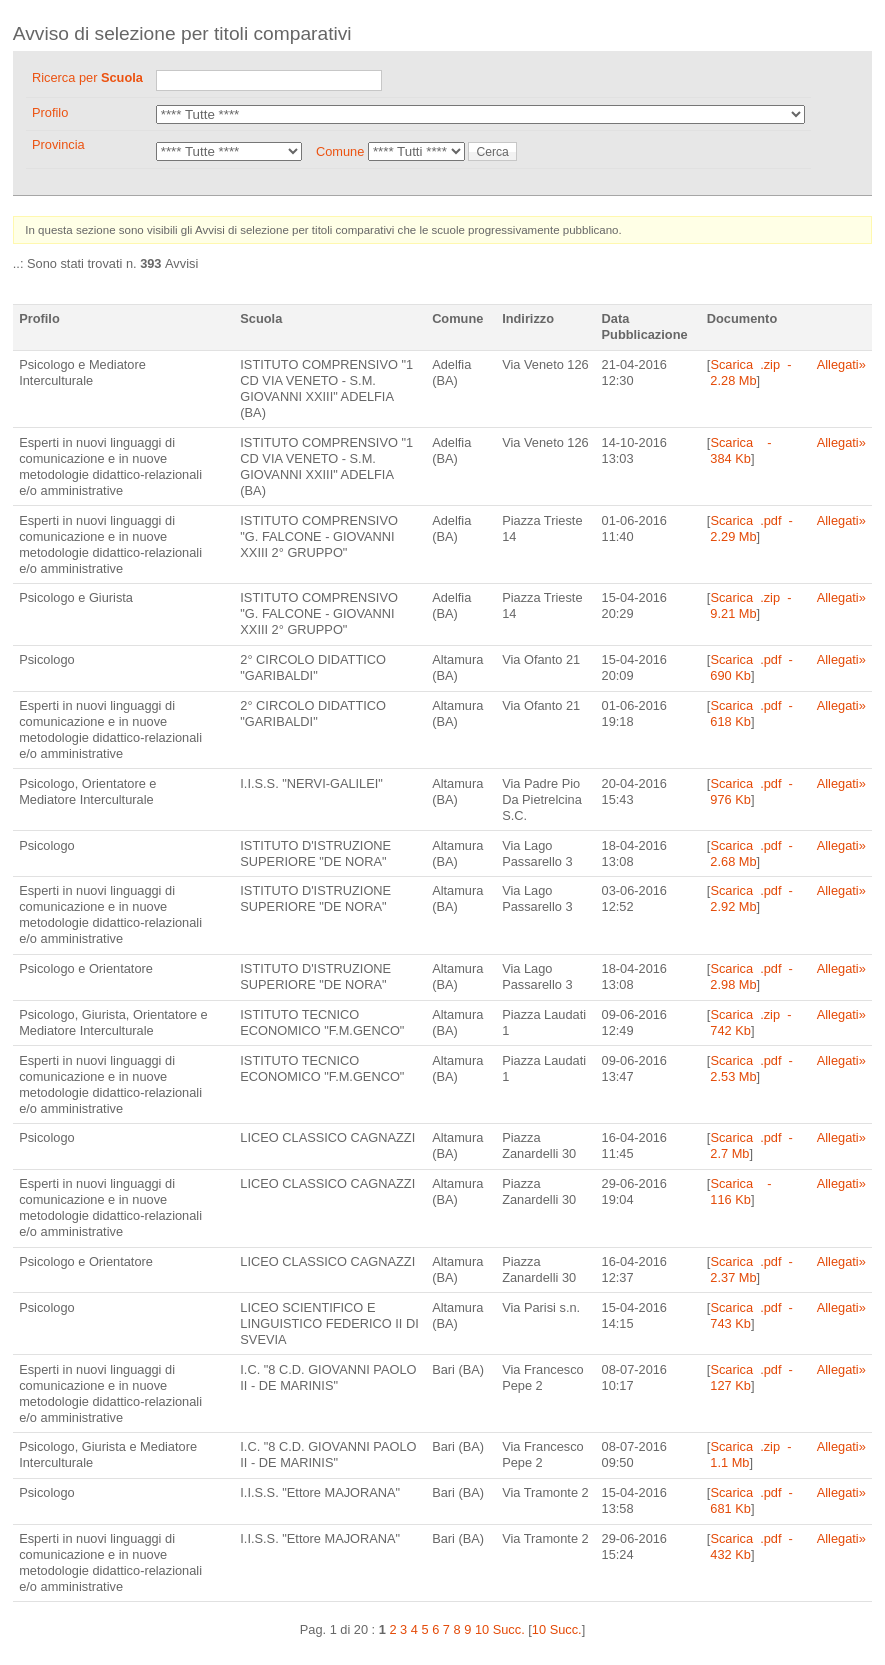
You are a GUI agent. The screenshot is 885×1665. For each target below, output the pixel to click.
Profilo (50, 112)
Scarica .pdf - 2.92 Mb (750, 898)
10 (482, 1629)
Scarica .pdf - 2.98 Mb (750, 976)
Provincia (58, 144)
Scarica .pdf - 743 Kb (750, 1315)
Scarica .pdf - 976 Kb (750, 791)
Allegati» (841, 364)
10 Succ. (557, 1629)
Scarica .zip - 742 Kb (749, 1022)
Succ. (509, 1629)
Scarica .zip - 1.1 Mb (749, 1454)
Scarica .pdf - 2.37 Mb (750, 1269)
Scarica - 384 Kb (739, 450)
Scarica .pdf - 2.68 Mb (750, 853)
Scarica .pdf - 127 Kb (750, 1377)
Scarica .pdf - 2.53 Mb (750, 1068)
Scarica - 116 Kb (739, 1191)
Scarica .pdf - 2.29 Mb (750, 528)
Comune (340, 151)
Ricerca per (87, 77)
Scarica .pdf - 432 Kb (750, 1546)
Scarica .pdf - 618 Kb (750, 713)
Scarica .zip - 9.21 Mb (749, 605)
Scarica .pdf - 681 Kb (750, 1500)
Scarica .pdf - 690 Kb (750, 667)
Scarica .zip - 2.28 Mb (749, 372)
